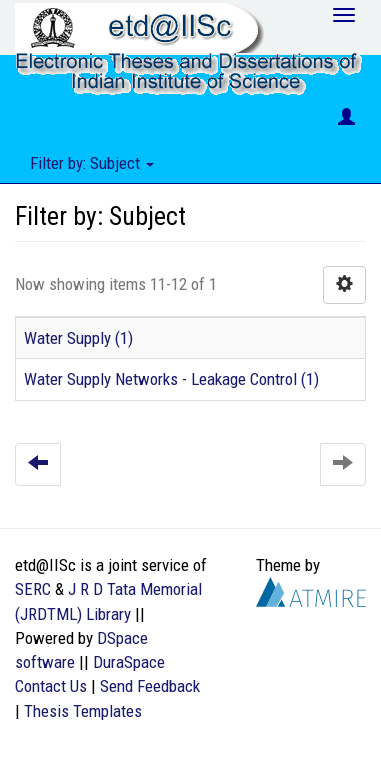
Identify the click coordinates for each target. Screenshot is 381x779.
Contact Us (51, 686)
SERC (33, 589)
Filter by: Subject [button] (92, 163)
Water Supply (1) (78, 338)
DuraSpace (129, 662)
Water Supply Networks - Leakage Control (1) (171, 379)
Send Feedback (150, 686)
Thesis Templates (83, 711)
